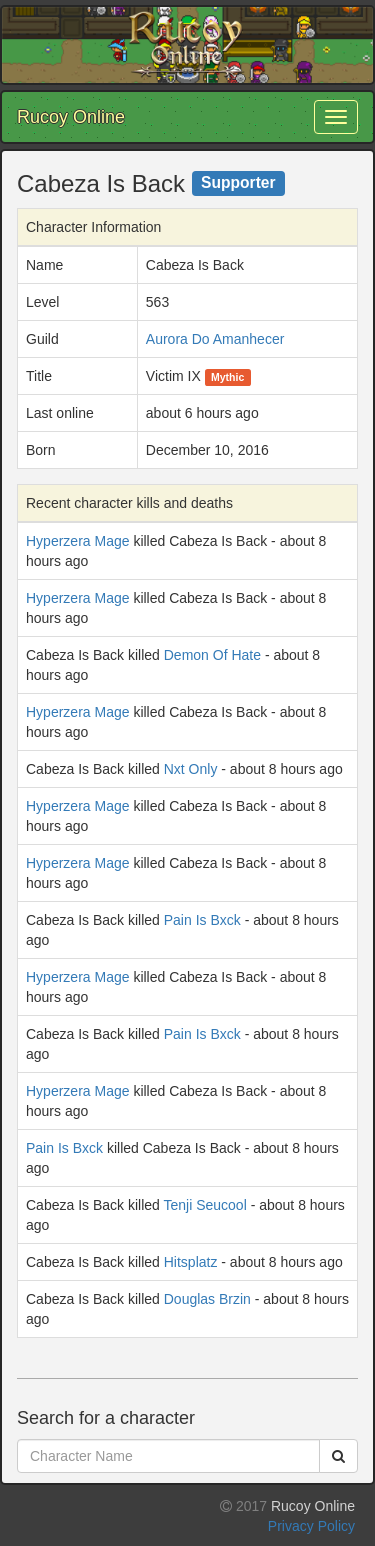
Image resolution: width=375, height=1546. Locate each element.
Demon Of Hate (212, 655)
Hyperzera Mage (78, 541)
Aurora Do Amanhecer (215, 339)
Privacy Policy (311, 1526)
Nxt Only (191, 769)
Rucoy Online (71, 117)
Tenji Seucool (204, 1205)
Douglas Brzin (207, 1299)
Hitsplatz (191, 1262)
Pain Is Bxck (202, 920)
